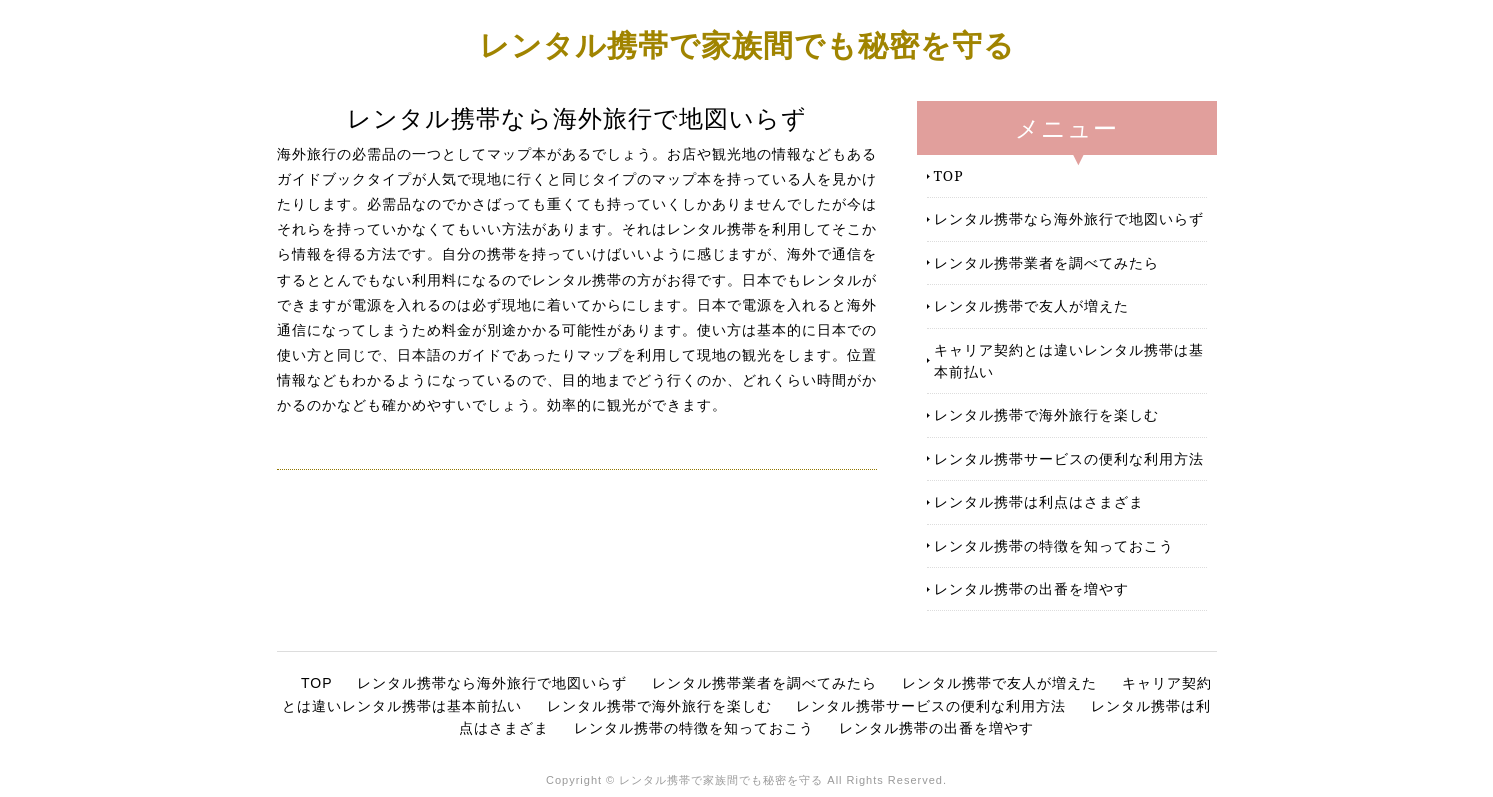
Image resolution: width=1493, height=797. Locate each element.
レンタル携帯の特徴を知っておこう (1054, 545)
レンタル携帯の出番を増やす (1031, 588)
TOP (949, 175)
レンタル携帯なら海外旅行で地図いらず (1069, 218)
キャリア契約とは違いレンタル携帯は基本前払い (1069, 360)
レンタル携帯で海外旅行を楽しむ (1046, 414)
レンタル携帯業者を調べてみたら (1046, 262)
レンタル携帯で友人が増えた (1031, 305)
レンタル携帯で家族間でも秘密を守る (747, 44)
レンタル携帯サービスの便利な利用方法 (1069, 458)
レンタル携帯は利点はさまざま (1039, 501)
